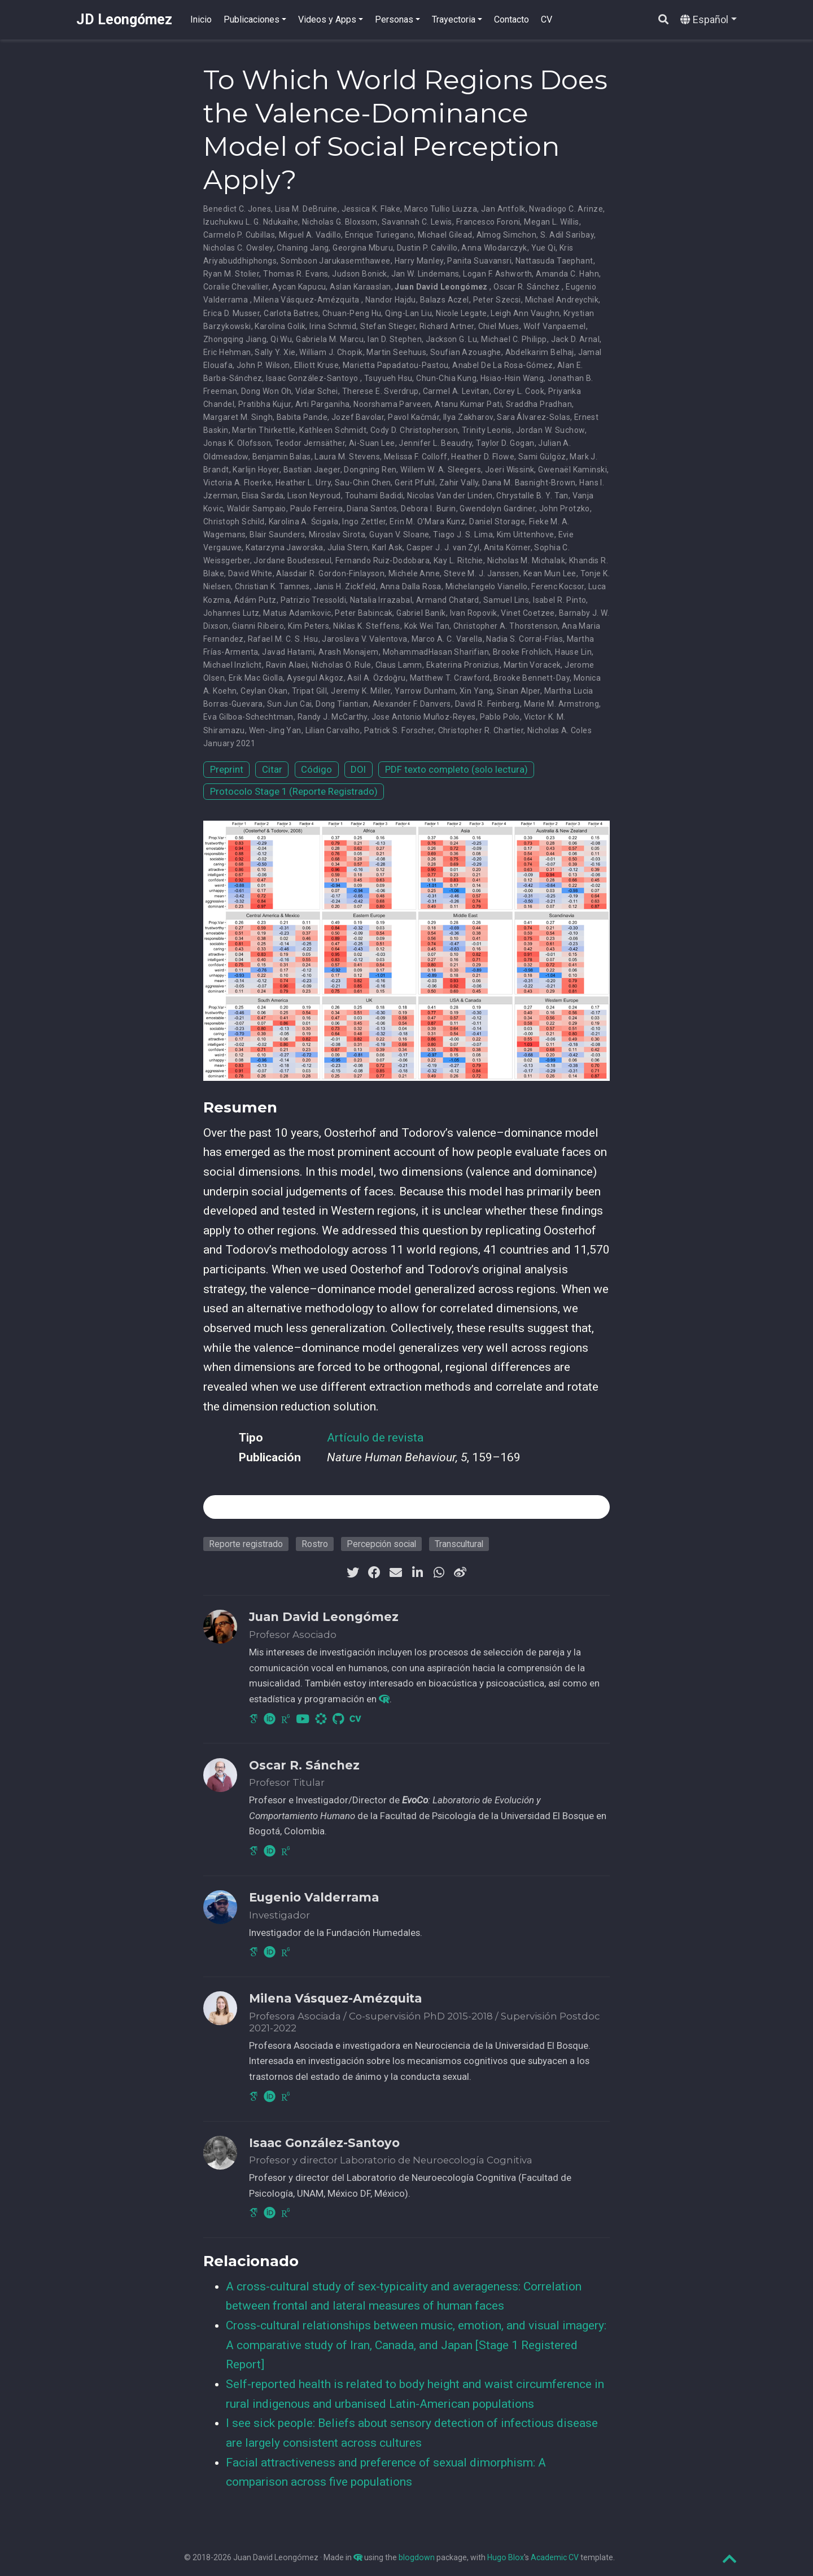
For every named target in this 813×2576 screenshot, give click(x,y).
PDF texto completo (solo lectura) (456, 769)
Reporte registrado (246, 1544)
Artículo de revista (375, 1437)
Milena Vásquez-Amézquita (306, 299)
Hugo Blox (505, 2557)
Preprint (226, 769)
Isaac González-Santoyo (312, 378)
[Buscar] (663, 20)
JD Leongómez (124, 19)
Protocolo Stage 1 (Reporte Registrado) (294, 791)
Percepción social (381, 1544)
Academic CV (555, 2557)
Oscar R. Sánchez (526, 286)
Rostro (314, 1544)
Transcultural (459, 1544)
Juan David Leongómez (441, 286)
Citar (272, 769)
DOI (358, 769)
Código (316, 769)
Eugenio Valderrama (314, 1897)
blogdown (417, 2557)
